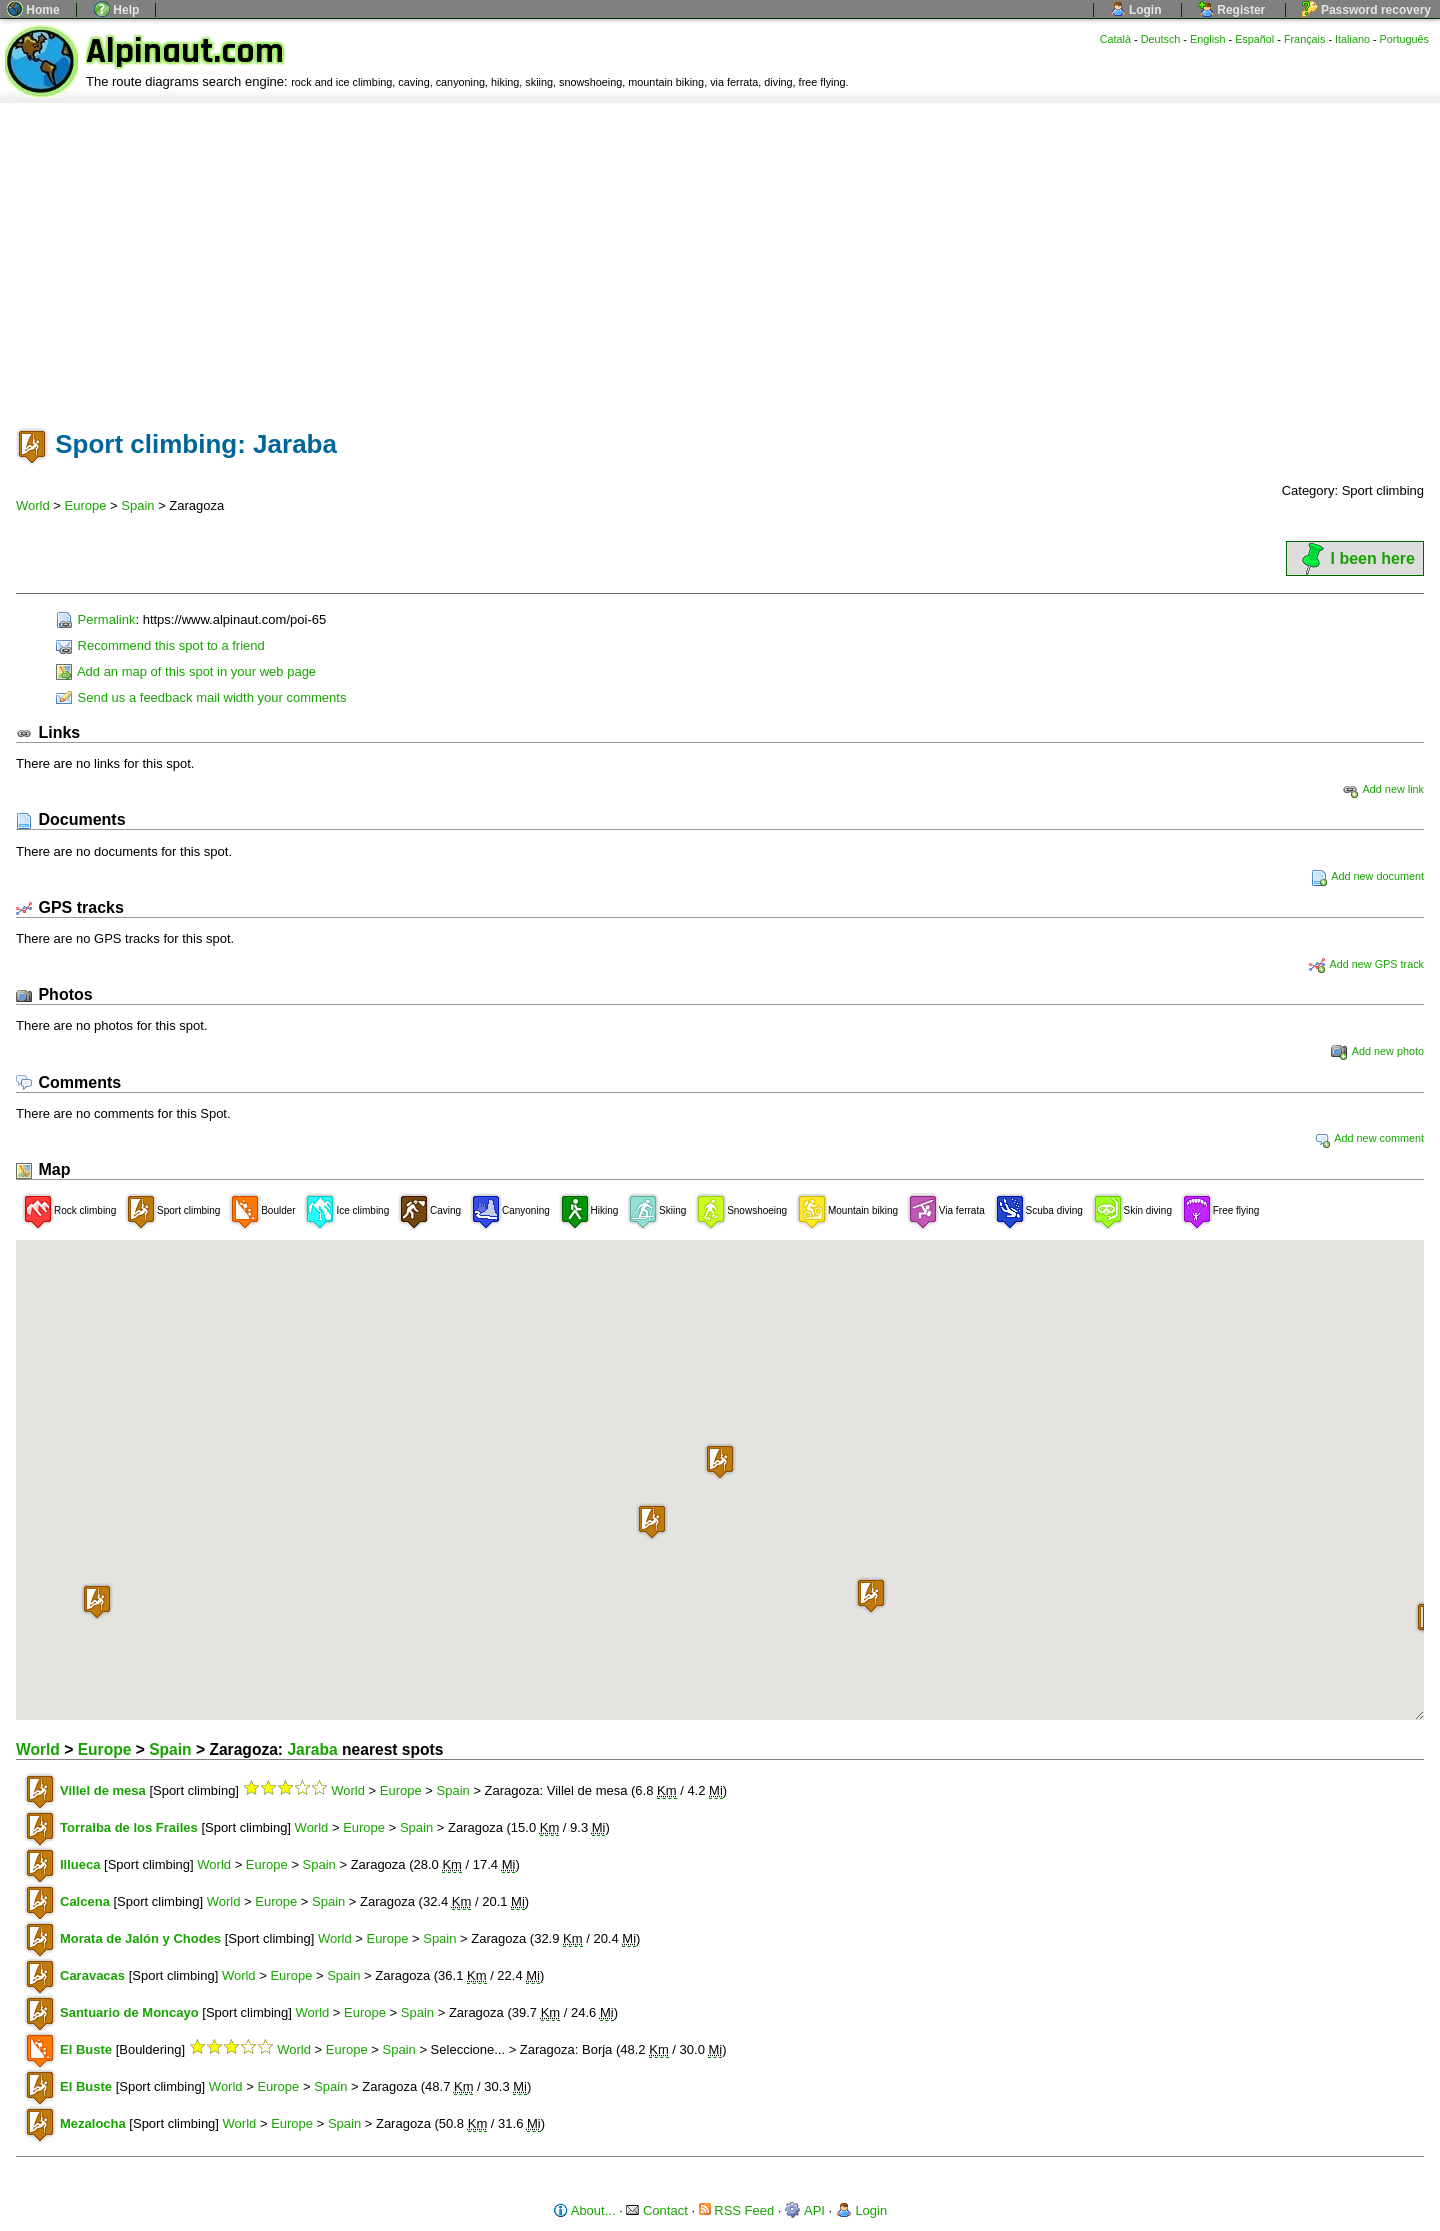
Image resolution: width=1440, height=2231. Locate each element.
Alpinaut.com (185, 51)
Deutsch (1161, 39)
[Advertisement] (720, 253)
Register (1231, 10)
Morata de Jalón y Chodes (140, 1938)
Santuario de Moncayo (129, 2012)
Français (1305, 39)
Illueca (80, 1864)
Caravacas (92, 1975)
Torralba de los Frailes (129, 1827)
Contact (656, 2210)
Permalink (95, 619)
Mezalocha (93, 2123)
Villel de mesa (103, 1790)
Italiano (1352, 39)
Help (116, 10)
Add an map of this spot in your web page (186, 671)
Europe (86, 505)
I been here (1355, 558)
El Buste (86, 2049)
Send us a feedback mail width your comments (201, 697)
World (33, 505)
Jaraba (312, 1749)
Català (1115, 39)
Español (1254, 39)
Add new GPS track (1366, 964)
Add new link (1383, 789)
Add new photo (1377, 1051)
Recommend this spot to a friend (160, 645)
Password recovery (1366, 10)
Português (1404, 39)
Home (33, 10)
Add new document (1367, 876)
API (805, 2210)
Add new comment (1369, 1138)
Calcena (85, 1901)
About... (584, 2210)
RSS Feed (737, 2210)
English (1208, 39)
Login (1136, 10)
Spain (137, 505)
